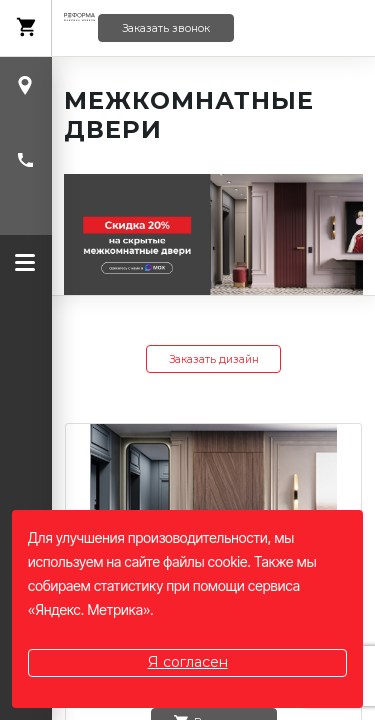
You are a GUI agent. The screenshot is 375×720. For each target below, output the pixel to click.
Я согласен (188, 662)
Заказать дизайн (214, 359)
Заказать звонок (166, 28)
